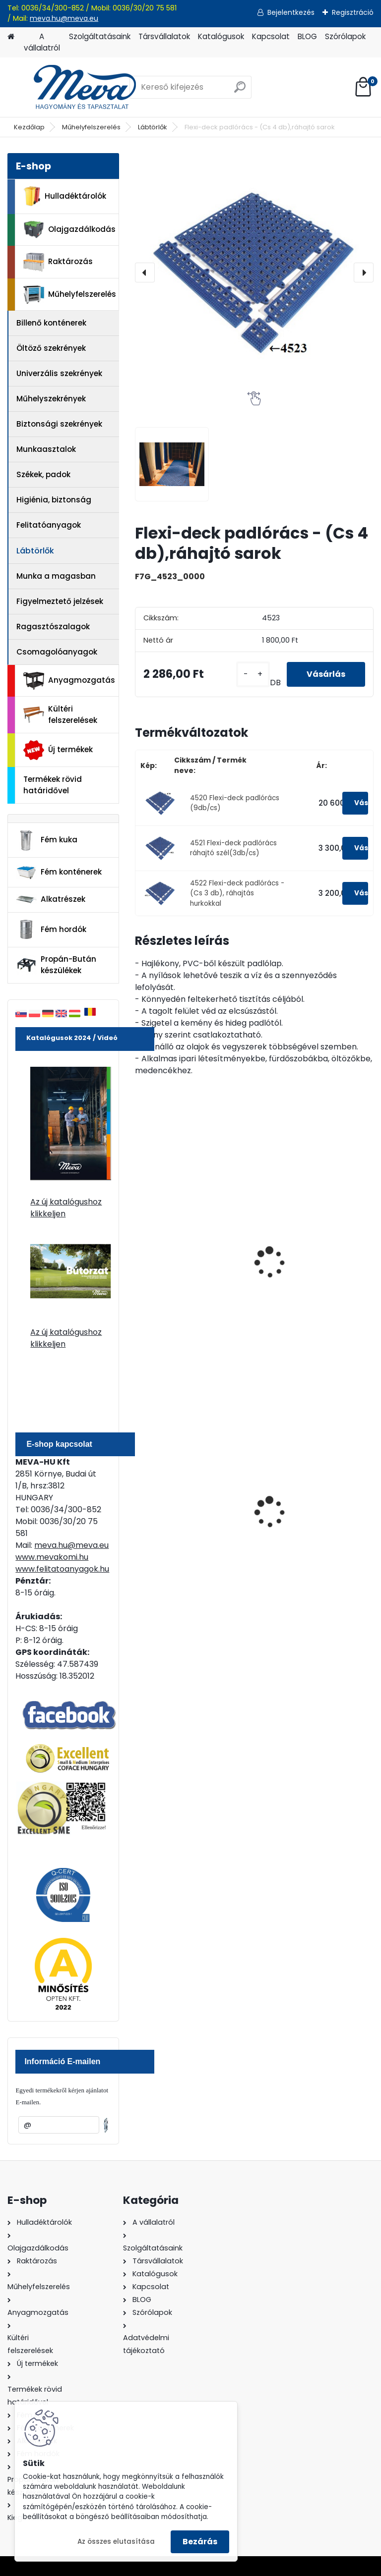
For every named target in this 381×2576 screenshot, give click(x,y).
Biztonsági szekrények (59, 424)
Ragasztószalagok (53, 626)
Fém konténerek (59, 872)
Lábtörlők (152, 127)
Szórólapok (345, 36)
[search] (240, 91)
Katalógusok (221, 36)
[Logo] (75, 87)
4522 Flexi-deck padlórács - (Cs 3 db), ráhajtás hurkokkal (237, 893)
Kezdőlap (29, 127)
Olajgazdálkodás (69, 229)
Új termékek (58, 750)
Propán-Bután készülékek (56, 965)
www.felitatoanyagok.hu (62, 1569)
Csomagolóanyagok (56, 652)
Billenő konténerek (51, 323)
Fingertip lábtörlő (175, 1263)
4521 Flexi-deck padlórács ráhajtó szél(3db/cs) (233, 848)
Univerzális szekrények (59, 373)
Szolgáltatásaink (99, 36)
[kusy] (253, 674)
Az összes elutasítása (116, 2541)
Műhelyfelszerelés (91, 127)
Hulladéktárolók (64, 196)
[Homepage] (10, 37)
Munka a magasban (56, 576)
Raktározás (58, 262)
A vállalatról (42, 42)
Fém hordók (51, 929)
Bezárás (200, 2541)
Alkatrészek (50, 899)
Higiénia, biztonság (53, 499)
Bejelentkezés (291, 12)
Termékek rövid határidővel (52, 785)
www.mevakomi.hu (51, 1557)
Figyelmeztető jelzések (59, 601)
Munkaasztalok (46, 449)
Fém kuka (46, 840)
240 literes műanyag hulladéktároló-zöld (305, 1514)
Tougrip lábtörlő (296, 1263)
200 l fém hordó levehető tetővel (190, 1514)
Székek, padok (43, 474)
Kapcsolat (271, 36)
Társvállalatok (164, 36)
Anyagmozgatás (69, 681)
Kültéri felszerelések (60, 714)
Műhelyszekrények (51, 398)
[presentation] (145, 272)
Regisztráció (353, 12)
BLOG (307, 36)
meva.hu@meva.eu (64, 18)
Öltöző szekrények (51, 348)
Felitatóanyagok (48, 525)
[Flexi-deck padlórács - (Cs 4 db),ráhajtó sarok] (254, 272)
